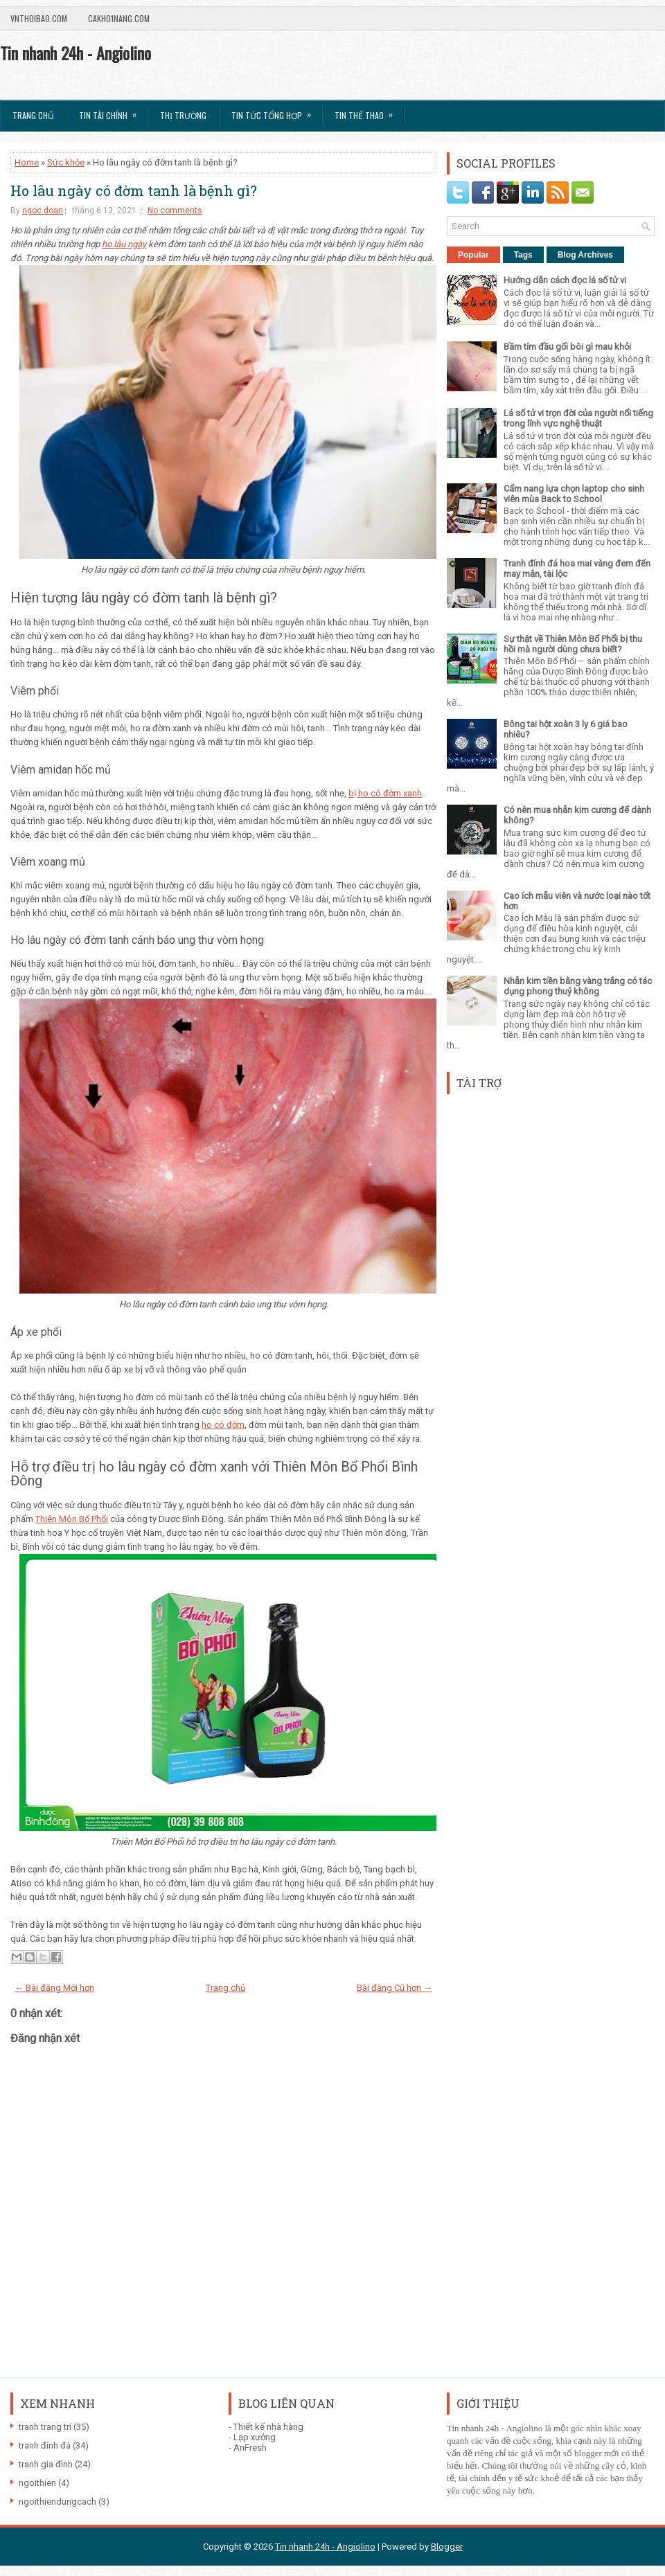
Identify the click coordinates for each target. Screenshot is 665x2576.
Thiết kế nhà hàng (268, 2427)
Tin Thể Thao (368, 110)
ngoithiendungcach (57, 2501)
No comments (175, 210)
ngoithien (37, 2483)
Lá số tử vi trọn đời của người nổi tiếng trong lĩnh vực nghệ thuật (578, 418)
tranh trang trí (45, 2427)
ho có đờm (223, 1425)
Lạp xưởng (254, 2437)
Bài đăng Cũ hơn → (394, 1988)
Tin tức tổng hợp (275, 110)
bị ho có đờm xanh (385, 793)
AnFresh (250, 2447)
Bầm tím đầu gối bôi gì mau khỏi (567, 346)
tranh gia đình (46, 2464)
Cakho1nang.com (119, 18)
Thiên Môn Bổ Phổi (71, 1519)
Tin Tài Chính (112, 110)
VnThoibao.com (38, 18)
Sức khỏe (66, 162)
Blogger (447, 2546)
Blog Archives (585, 255)
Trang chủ (33, 115)
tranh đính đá (45, 2445)
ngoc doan (42, 210)
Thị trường (183, 115)
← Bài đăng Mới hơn (54, 1988)
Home (27, 162)
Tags (523, 255)
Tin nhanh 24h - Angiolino (75, 52)
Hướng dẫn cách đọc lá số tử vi (565, 280)
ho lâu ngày (124, 244)
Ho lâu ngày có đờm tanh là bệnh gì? (133, 190)
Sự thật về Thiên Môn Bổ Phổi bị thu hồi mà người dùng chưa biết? (573, 644)
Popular (473, 255)
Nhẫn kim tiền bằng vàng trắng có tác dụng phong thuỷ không (578, 986)
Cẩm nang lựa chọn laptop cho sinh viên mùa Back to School (574, 493)
